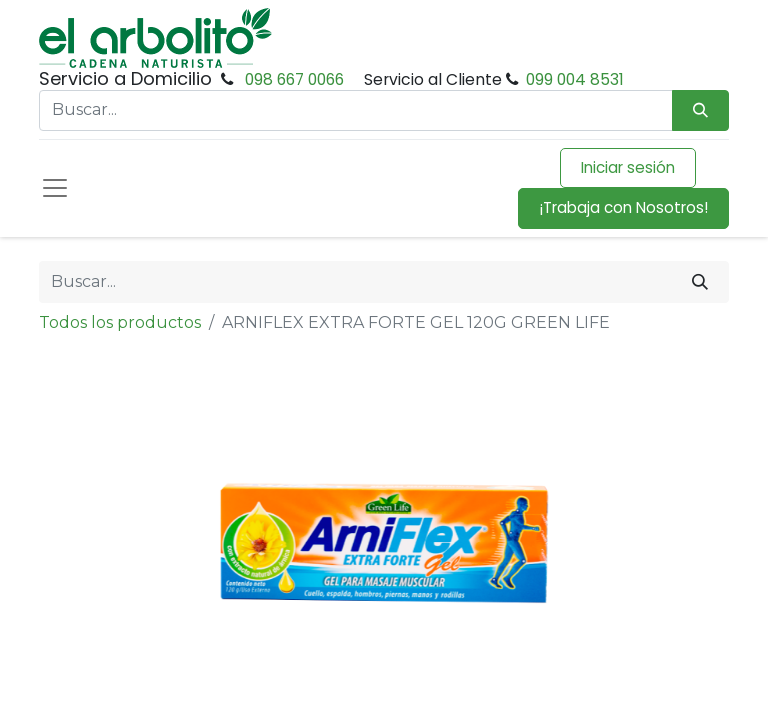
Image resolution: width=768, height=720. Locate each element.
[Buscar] (700, 282)
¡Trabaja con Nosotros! (623, 207)
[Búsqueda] (700, 110)
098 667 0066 (294, 79)
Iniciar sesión (628, 167)
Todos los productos (120, 322)
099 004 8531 (575, 79)
